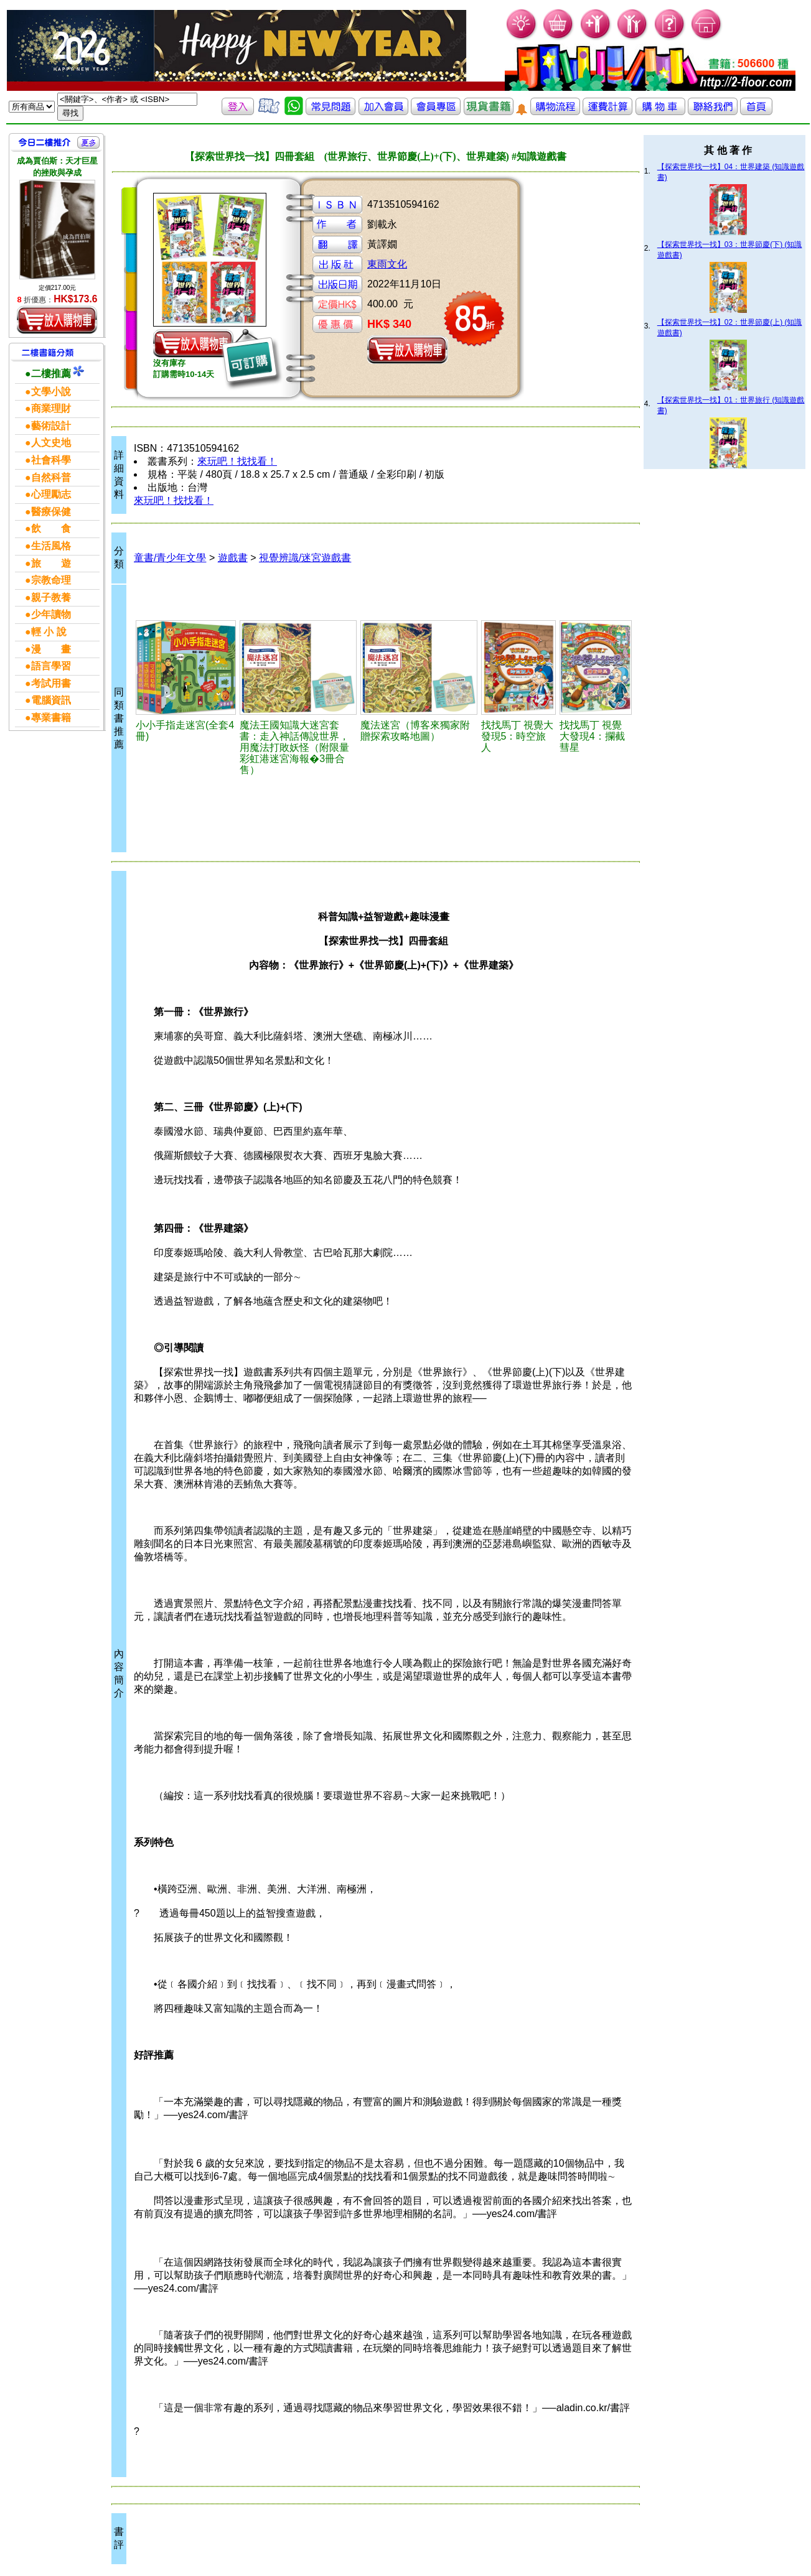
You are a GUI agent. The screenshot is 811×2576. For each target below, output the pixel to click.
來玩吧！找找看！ (237, 461)
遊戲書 (233, 557)
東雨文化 (387, 264)
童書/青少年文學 (170, 557)
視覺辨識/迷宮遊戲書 (305, 557)
